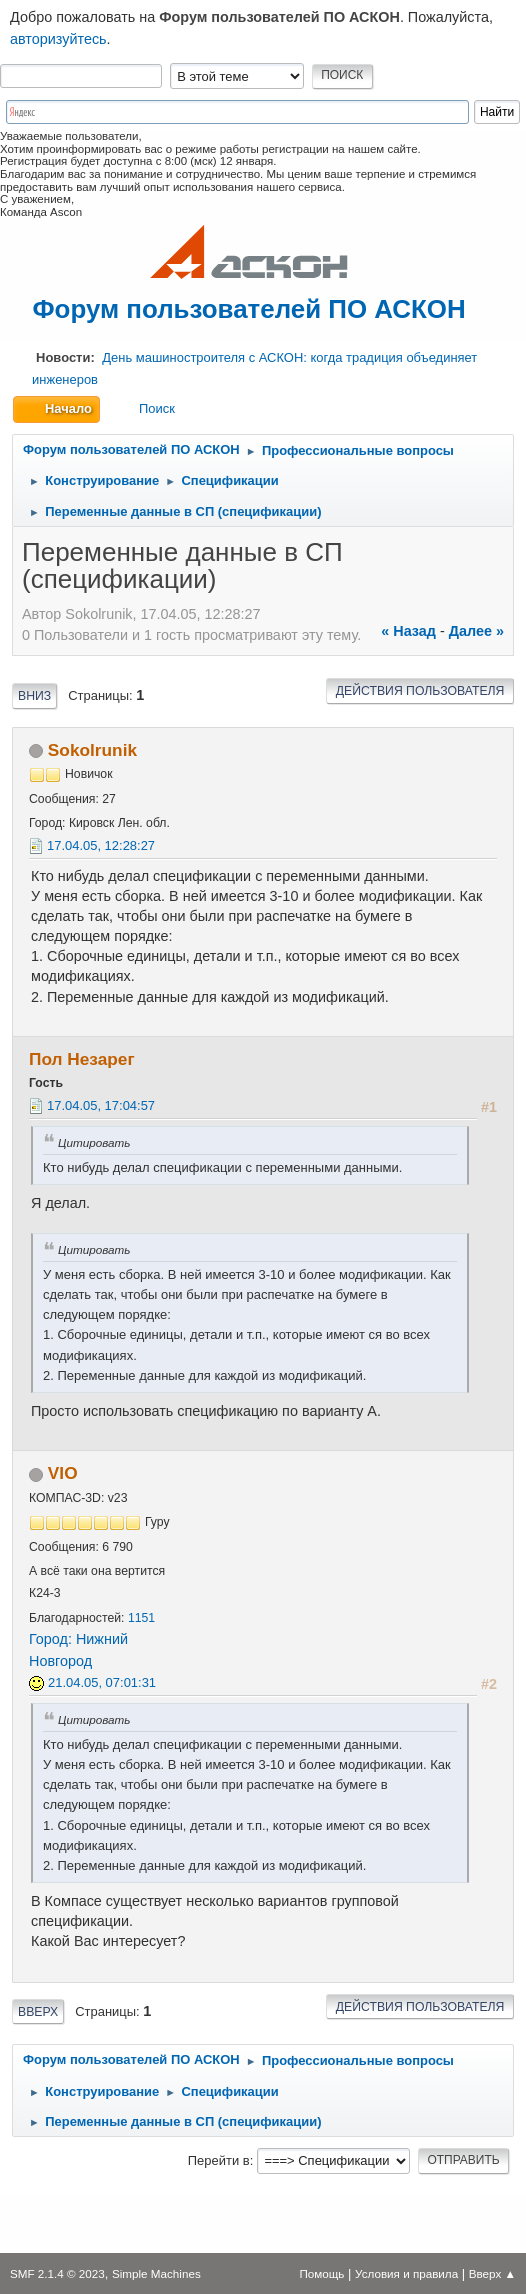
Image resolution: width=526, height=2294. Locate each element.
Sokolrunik (92, 750)
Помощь (321, 2273)
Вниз (34, 696)
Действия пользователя (420, 691)
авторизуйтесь (58, 39)
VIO (63, 1473)
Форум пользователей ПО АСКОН (248, 309)
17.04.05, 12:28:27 (101, 845)
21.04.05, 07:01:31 (102, 1682)
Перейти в (219, 2160)
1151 (141, 1618)
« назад (408, 631)
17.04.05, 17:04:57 (101, 1105)
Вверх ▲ (492, 2273)
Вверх (38, 2012)
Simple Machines (156, 2273)
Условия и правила (406, 2273)
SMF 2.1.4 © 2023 (57, 2273)
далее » (476, 631)
